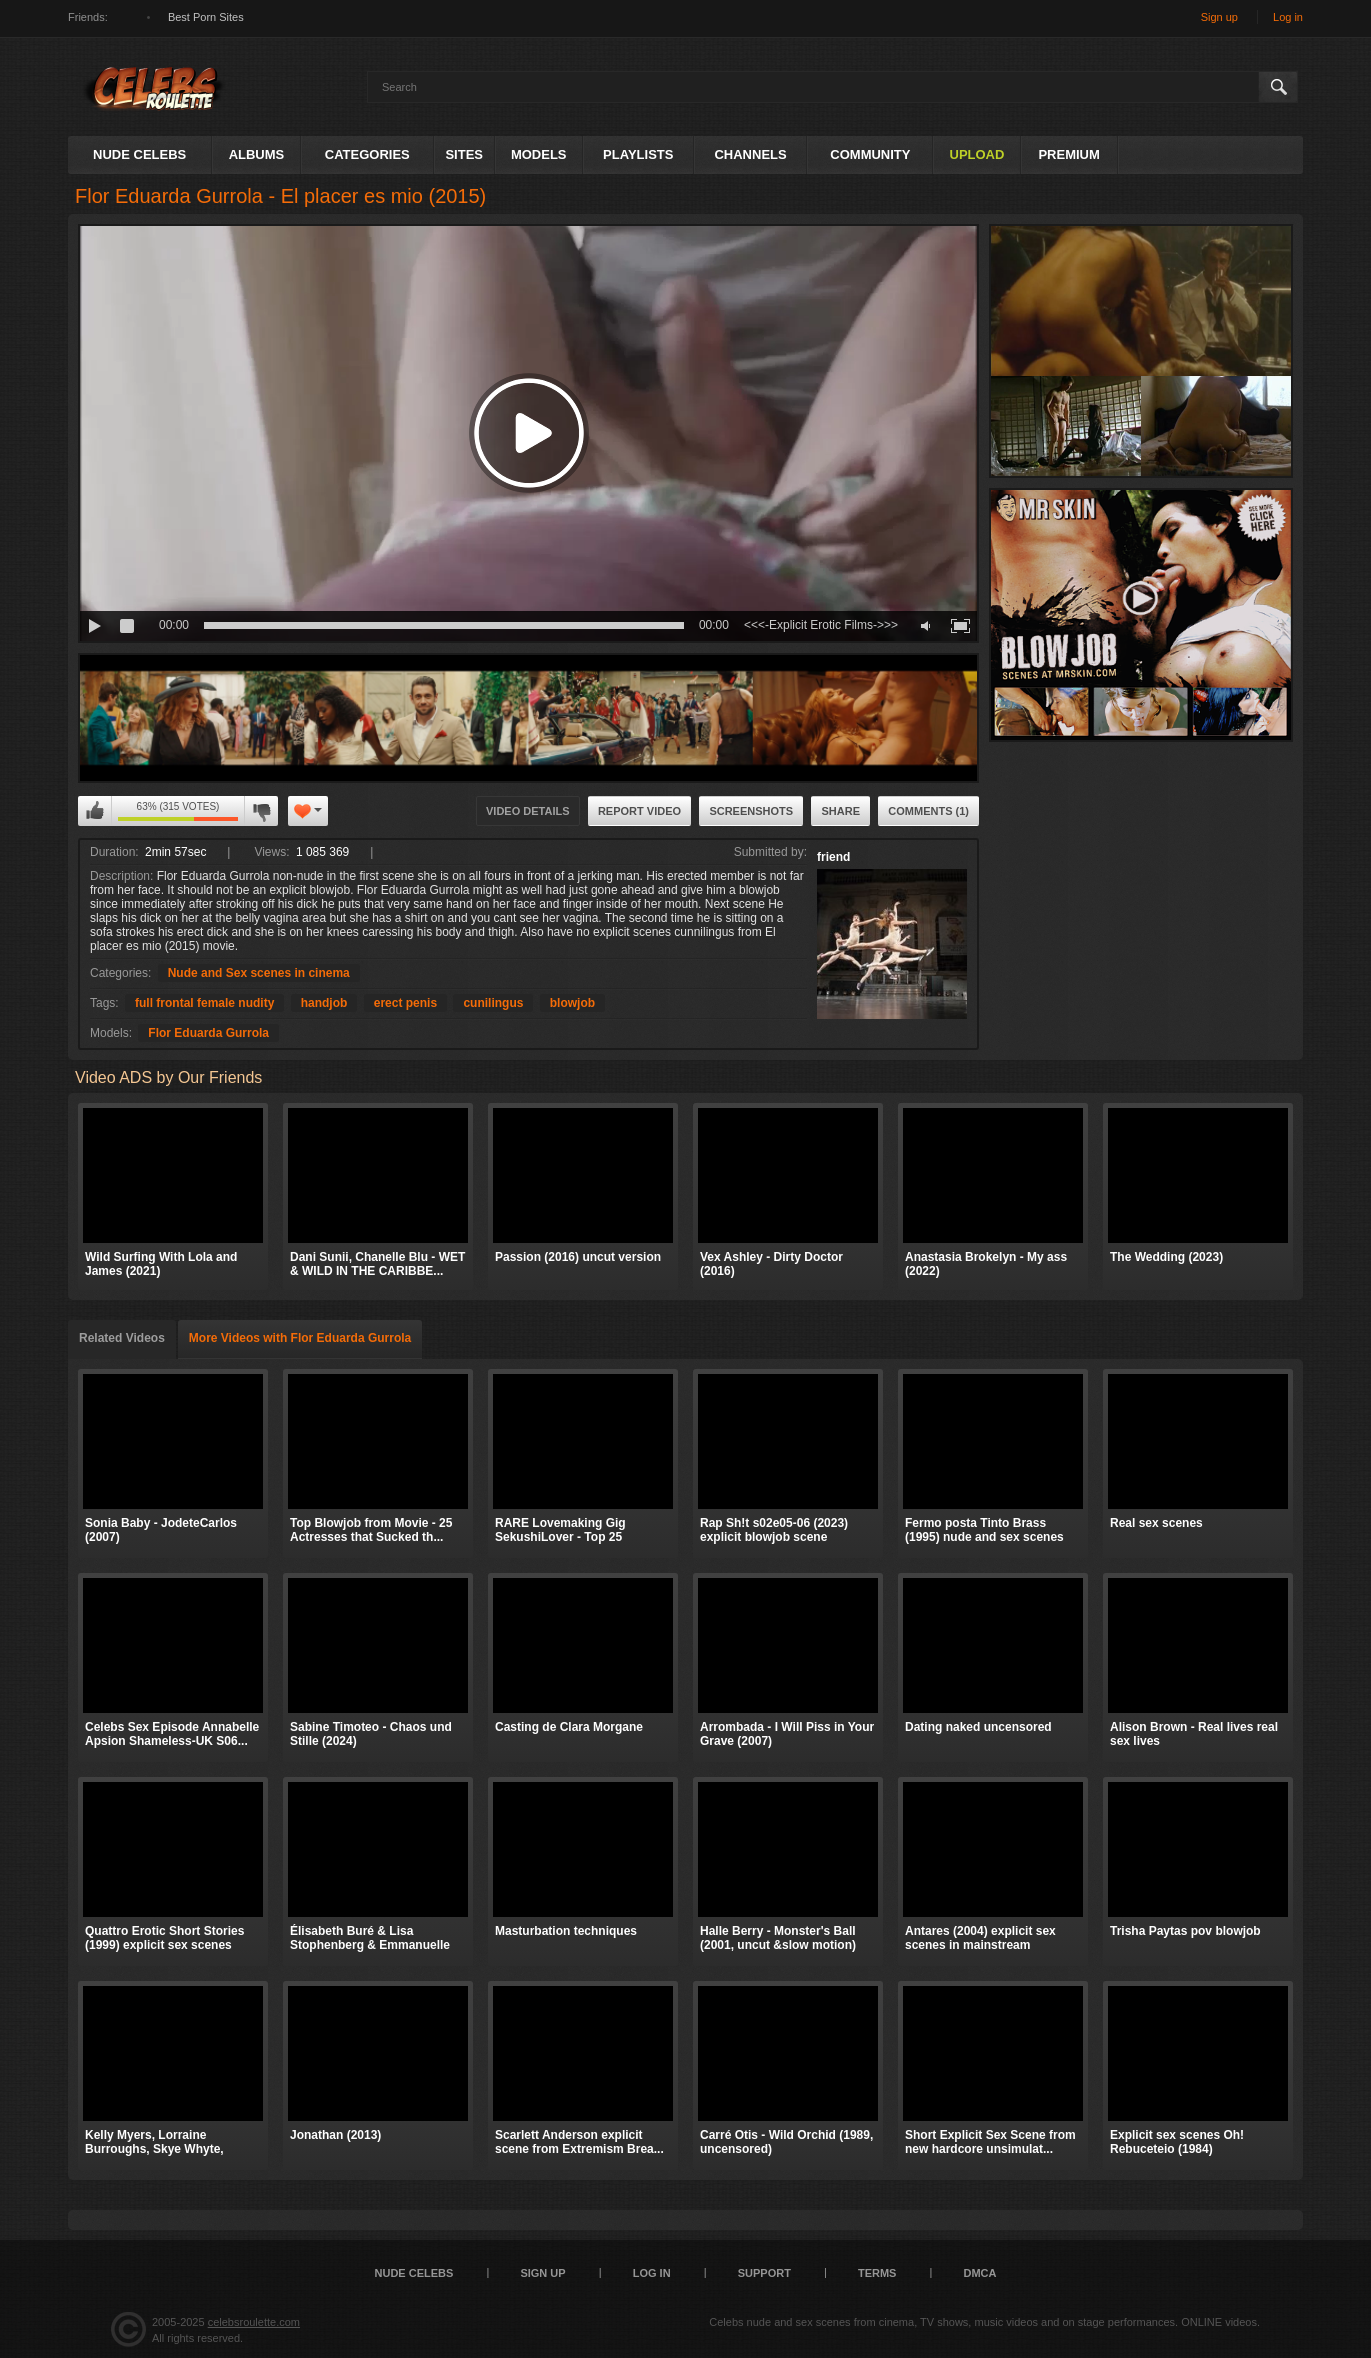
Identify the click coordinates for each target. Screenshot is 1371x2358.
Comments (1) (928, 811)
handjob (324, 1003)
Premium (1068, 154)
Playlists (638, 154)
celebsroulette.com (254, 2322)
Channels (750, 154)
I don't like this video (261, 811)
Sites (464, 154)
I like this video (95, 811)
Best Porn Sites (206, 17)
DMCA (979, 2273)
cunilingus (493, 1003)
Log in (1288, 17)
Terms (877, 2273)
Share (840, 811)
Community (870, 154)
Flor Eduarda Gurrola (208, 1033)
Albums (257, 154)
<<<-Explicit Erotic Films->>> (821, 625)
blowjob (572, 1003)
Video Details (528, 811)
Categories (367, 154)
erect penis (405, 1003)
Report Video (639, 811)
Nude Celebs (139, 154)
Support (764, 2273)
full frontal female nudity (204, 1003)
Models (539, 154)
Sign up (1219, 17)
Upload (977, 154)
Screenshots (751, 811)
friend (833, 857)
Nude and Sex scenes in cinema (259, 973)
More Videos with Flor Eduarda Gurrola (300, 1338)
